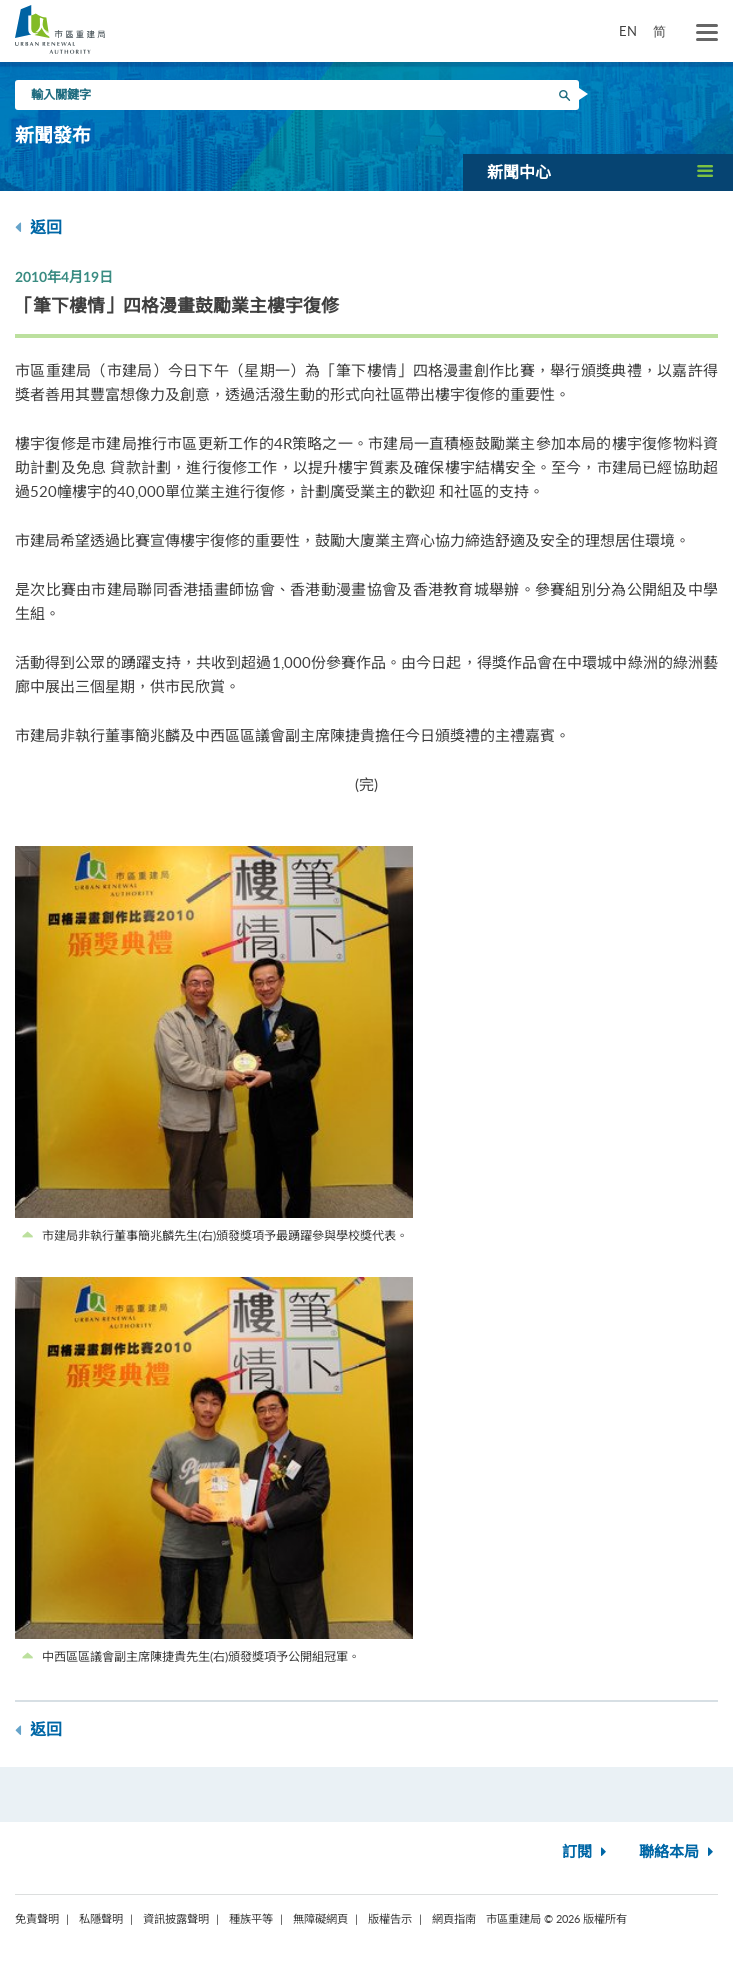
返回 (38, 227)
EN (628, 31)
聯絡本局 (678, 1852)
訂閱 (586, 1852)
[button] (598, 172)
